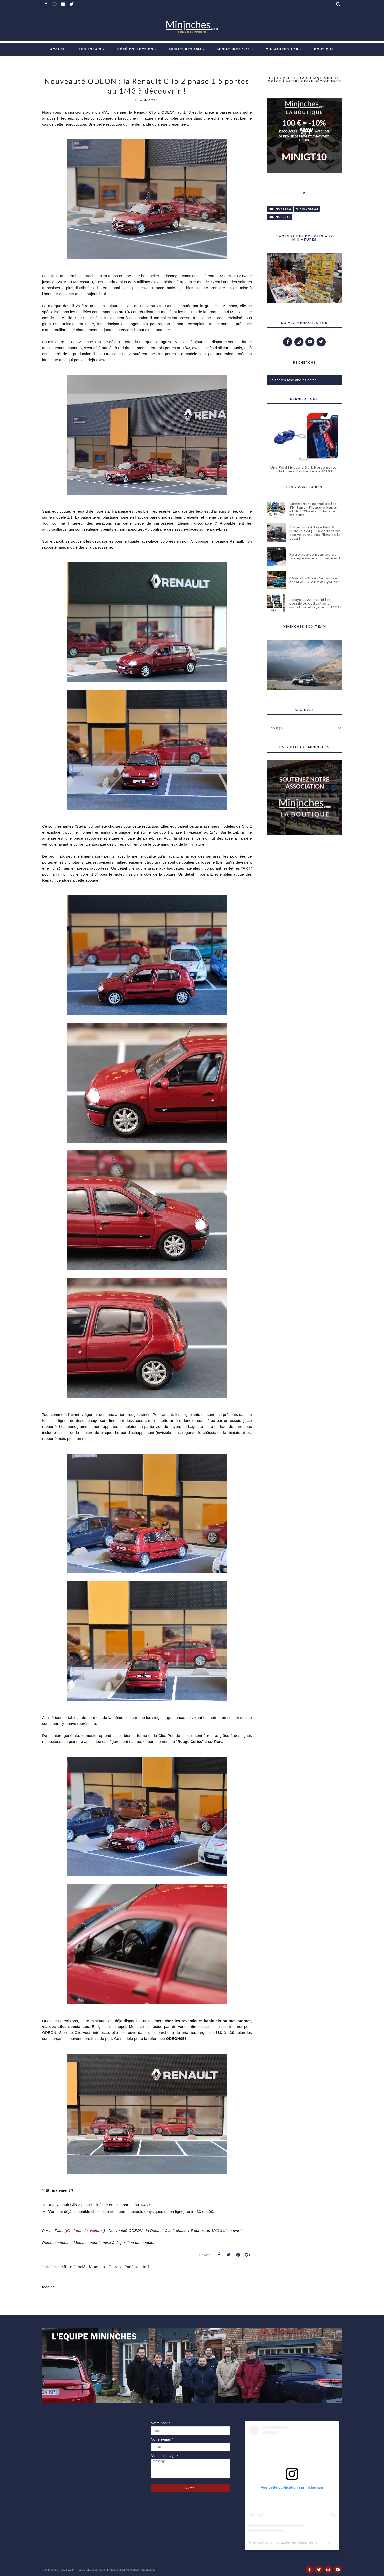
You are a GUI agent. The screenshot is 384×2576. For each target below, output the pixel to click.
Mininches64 (279, 208)
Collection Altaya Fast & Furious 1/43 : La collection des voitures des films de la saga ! (315, 532)
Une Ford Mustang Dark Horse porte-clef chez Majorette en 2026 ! (304, 469)
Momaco (97, 2266)
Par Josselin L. (137, 2266)
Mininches (51, 2569)
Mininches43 (73, 2266)
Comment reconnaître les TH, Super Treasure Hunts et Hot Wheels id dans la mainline (313, 509)
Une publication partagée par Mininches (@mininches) (293, 2542)
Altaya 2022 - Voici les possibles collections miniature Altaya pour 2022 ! (315, 603)
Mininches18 (279, 217)
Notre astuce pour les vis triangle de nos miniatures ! (314, 556)
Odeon (114, 2266)
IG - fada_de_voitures (85, 2230)
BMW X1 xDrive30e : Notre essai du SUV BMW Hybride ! (314, 580)
